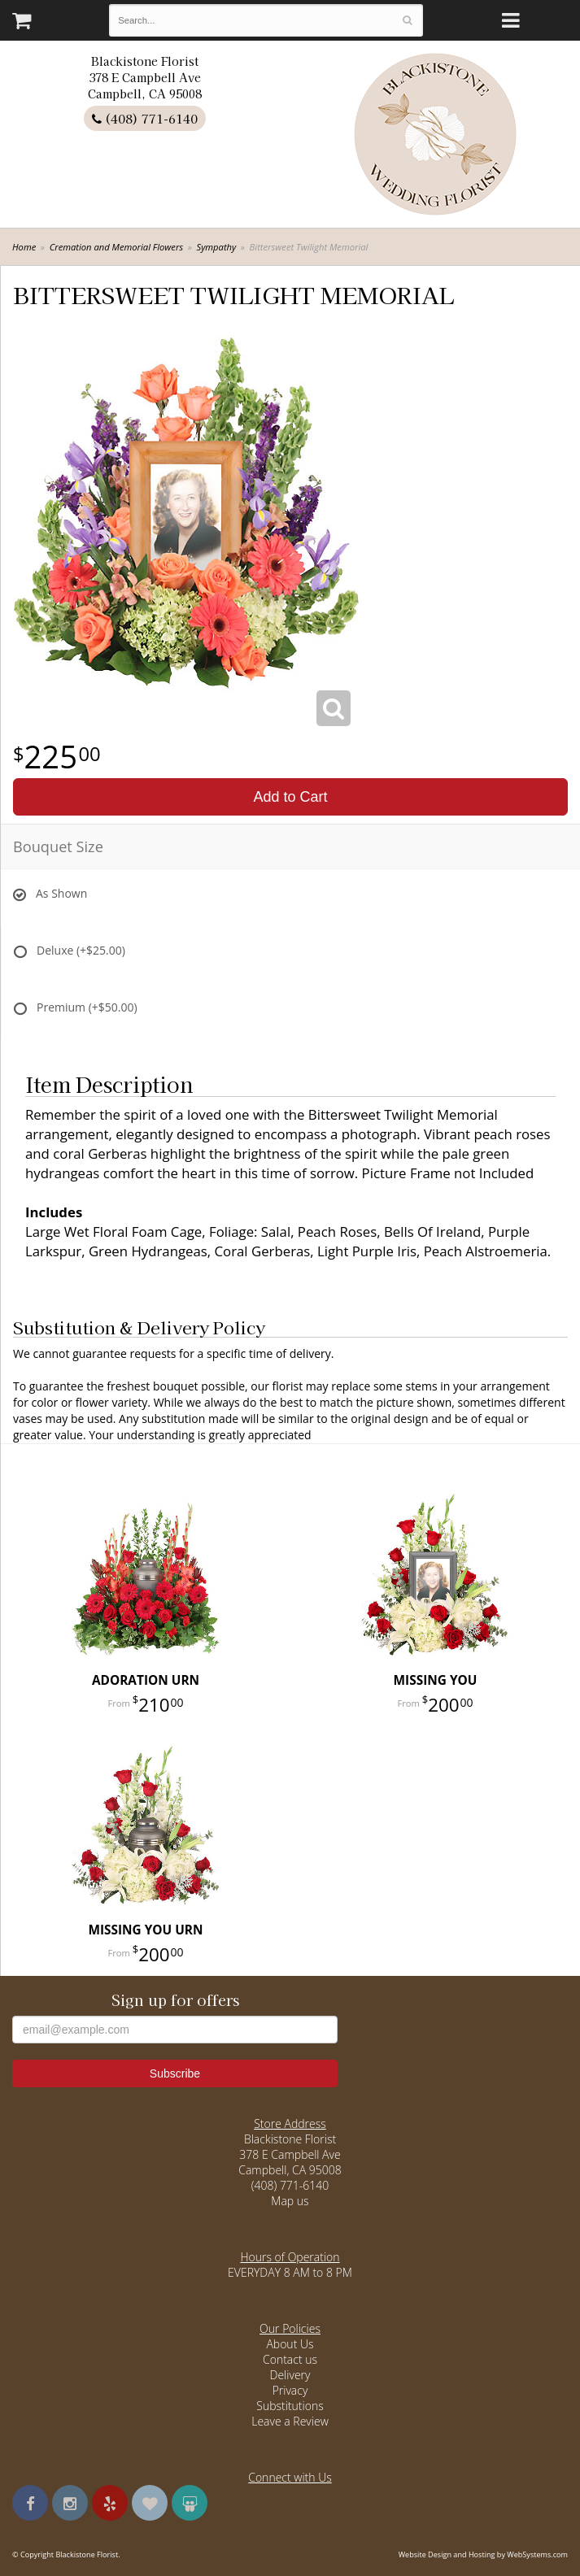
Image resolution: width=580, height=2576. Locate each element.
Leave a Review (290, 2421)
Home (24, 247)
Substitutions (289, 2405)
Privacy (290, 2390)
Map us (289, 2200)
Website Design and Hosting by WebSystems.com (483, 2554)
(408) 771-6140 (145, 118)
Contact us (290, 2359)
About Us (289, 2344)
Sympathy (217, 247)
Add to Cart (290, 797)
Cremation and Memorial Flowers (117, 247)
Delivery (290, 2374)
